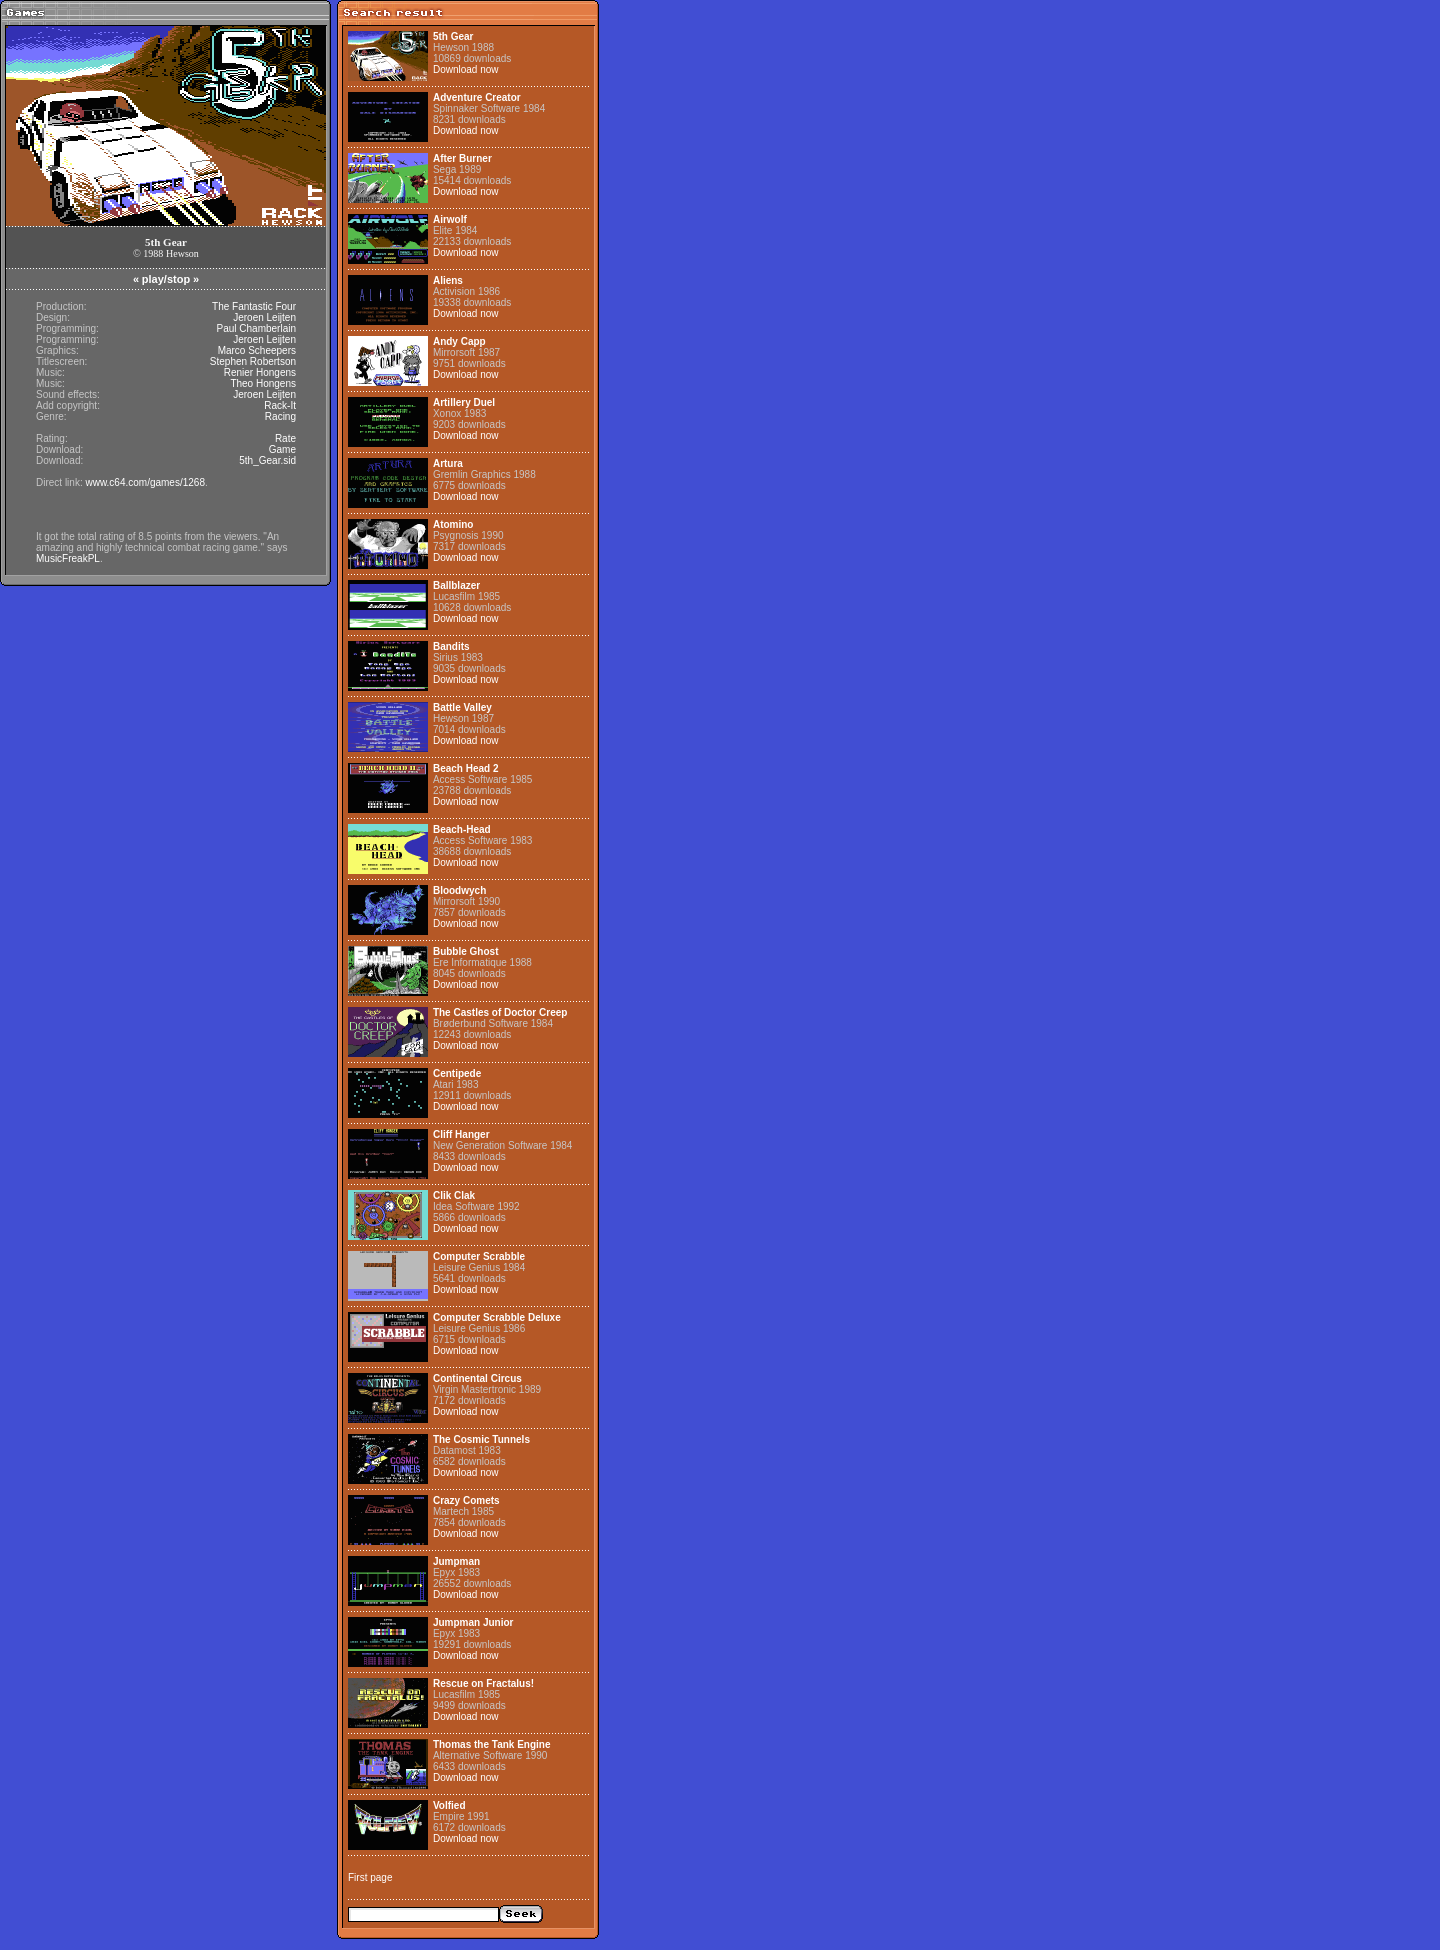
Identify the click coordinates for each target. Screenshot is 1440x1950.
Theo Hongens (263, 383)
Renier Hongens (260, 372)
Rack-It (280, 405)
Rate (285, 438)
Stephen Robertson (253, 361)
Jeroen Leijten (264, 317)
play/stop (166, 279)
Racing (280, 416)
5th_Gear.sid (267, 460)
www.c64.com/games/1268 (145, 482)
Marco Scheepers (257, 350)
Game (282, 449)
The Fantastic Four (254, 306)
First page (370, 1877)
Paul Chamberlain (257, 328)
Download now (466, 69)
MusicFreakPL (68, 558)
